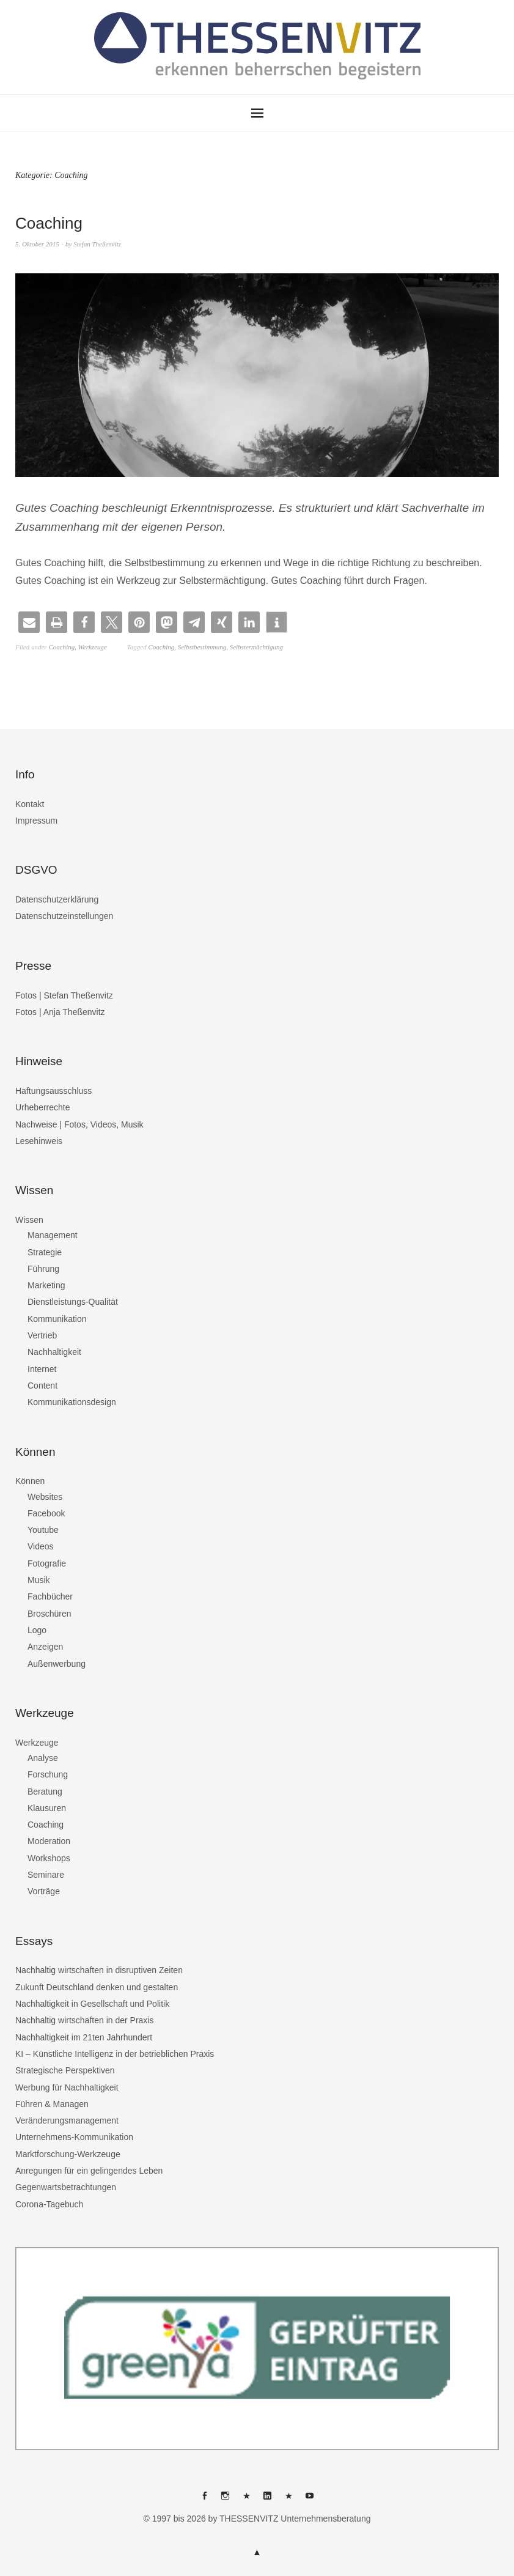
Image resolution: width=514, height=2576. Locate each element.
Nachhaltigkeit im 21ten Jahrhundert (83, 2037)
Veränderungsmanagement (67, 2120)
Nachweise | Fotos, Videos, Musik (79, 1124)
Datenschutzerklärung (56, 899)
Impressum (36, 820)
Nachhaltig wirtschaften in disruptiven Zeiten (99, 1970)
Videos (41, 1546)
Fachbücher (50, 1596)
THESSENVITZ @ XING (288, 2500)
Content (42, 1385)
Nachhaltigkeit (54, 1352)
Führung (43, 1269)
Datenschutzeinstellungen (64, 916)
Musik (39, 1580)
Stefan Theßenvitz (97, 244)
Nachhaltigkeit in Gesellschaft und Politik (92, 2004)
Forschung (48, 1774)
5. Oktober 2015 (37, 244)
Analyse (43, 1758)
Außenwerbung (57, 1664)
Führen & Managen (52, 2104)
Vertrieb (42, 1335)
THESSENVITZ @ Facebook (204, 2500)
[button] (29, 622)
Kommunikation (57, 1319)
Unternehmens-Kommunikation (74, 2137)
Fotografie (47, 1563)
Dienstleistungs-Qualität (73, 1302)
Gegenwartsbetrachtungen (65, 2187)
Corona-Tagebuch (49, 2204)
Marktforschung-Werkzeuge (67, 2154)
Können (30, 1481)
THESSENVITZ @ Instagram (225, 2500)
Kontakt (29, 804)
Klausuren (47, 1808)
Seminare (46, 1875)
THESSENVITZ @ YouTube (310, 2500)
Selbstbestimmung (202, 647)
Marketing (46, 1285)
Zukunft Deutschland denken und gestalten (96, 1987)
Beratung (45, 1791)
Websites (45, 1497)
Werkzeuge (92, 647)
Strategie (45, 1252)
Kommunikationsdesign (72, 1402)
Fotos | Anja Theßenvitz (60, 1012)
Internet (42, 1369)
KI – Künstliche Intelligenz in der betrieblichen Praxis (114, 2054)
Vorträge (44, 1891)
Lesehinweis (38, 1141)
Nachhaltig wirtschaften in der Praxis (84, 2020)
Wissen (29, 1220)
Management (53, 1235)
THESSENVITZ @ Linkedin (268, 2500)
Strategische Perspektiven (65, 2070)
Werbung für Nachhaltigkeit (67, 2087)
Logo (37, 1630)
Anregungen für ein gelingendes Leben (89, 2171)
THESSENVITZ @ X (246, 2500)
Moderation (49, 1841)
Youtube (43, 1530)
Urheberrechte (42, 1107)
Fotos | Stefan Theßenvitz (64, 995)
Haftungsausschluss (53, 1091)
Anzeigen (45, 1647)
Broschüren (50, 1613)
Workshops (49, 1858)
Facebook (46, 1513)
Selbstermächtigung (256, 647)
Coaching (49, 223)
